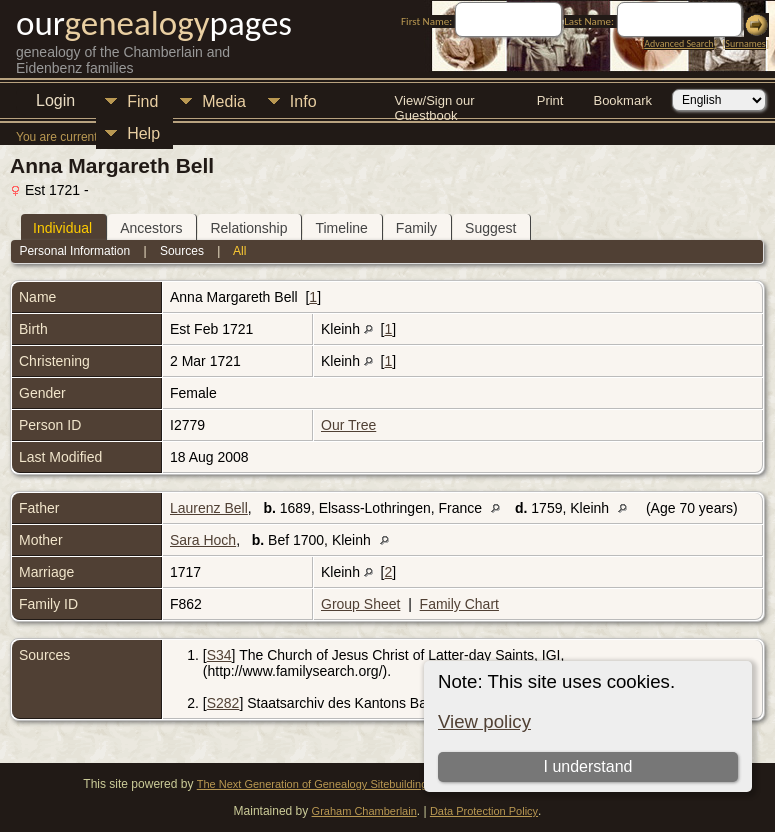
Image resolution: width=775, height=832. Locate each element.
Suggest (490, 228)
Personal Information (74, 251)
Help (143, 133)
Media (224, 101)
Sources (182, 251)
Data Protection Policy (484, 811)
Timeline (341, 228)
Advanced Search (678, 43)
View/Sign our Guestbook (435, 102)
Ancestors (151, 228)
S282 (223, 703)
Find (142, 101)
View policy (484, 721)
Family (416, 228)
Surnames (745, 43)
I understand (587, 766)
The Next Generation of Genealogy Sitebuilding (312, 784)
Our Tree (348, 425)
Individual (62, 228)
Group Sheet (360, 604)
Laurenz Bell (209, 508)
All (239, 251)
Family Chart (459, 604)
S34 (219, 655)
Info (303, 101)
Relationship (248, 228)
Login (55, 100)
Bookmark (622, 100)
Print (550, 100)
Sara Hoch (203, 540)
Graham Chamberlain (364, 811)
